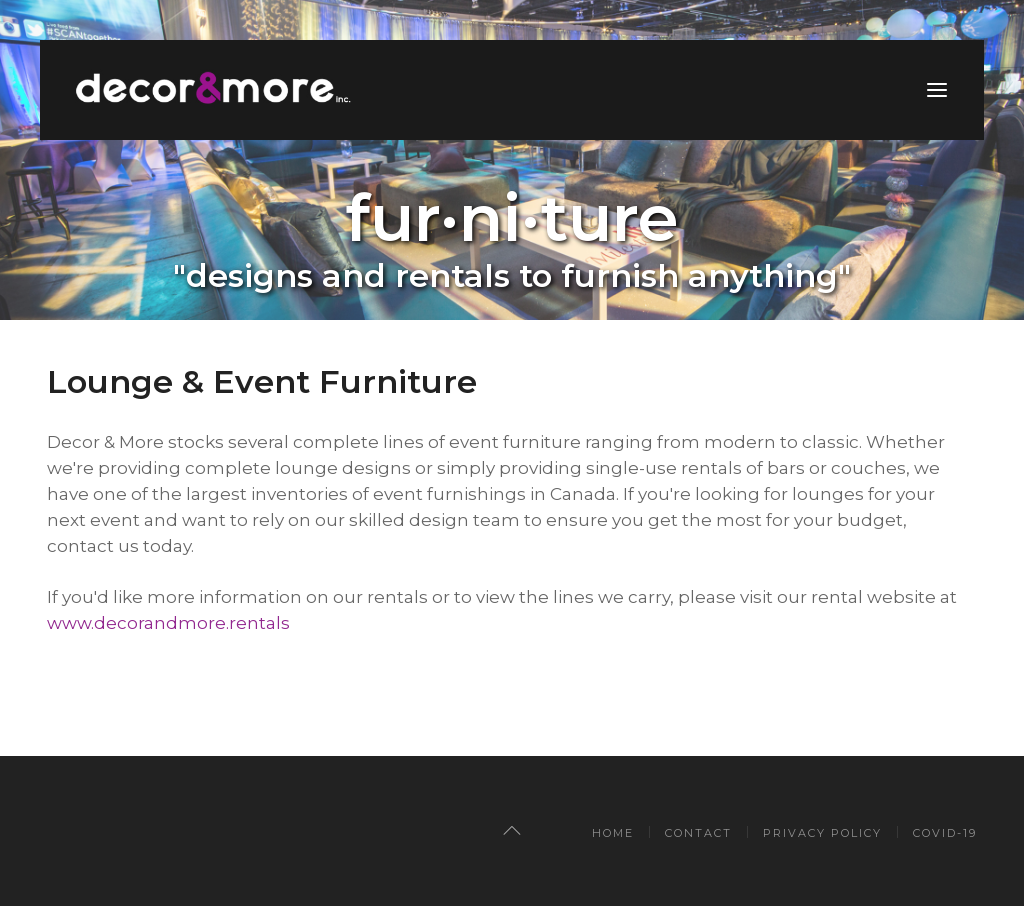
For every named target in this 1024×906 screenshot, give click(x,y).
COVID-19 (945, 833)
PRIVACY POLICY (822, 833)
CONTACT (698, 833)
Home (613, 833)
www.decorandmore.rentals (168, 623)
